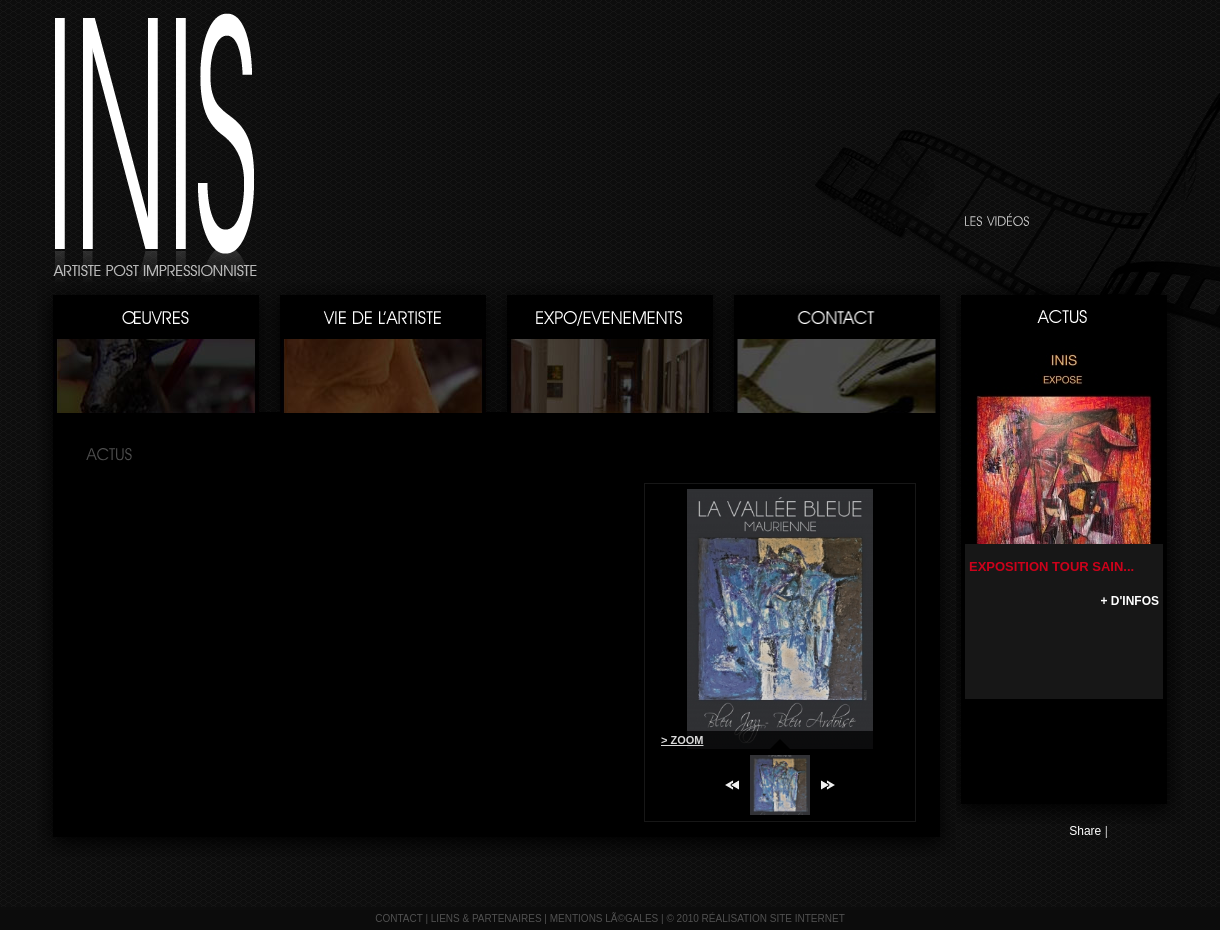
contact (398, 918)
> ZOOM (682, 740)
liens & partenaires (486, 918)
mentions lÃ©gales (604, 918)
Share (1085, 831)
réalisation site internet (773, 918)
